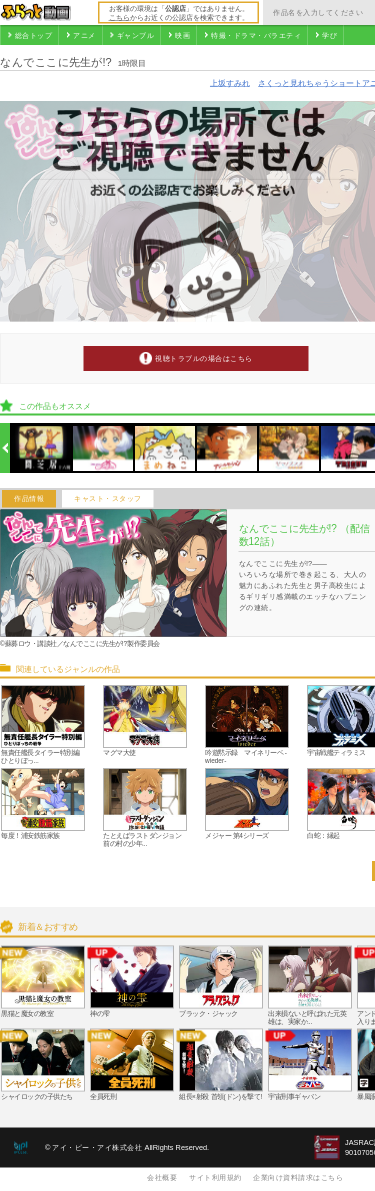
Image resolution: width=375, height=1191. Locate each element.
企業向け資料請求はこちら (298, 1177)
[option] (41, 448)
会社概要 (162, 1177)
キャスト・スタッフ (108, 499)
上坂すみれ (230, 82)
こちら (119, 17)
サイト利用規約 (215, 1177)
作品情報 (29, 499)
